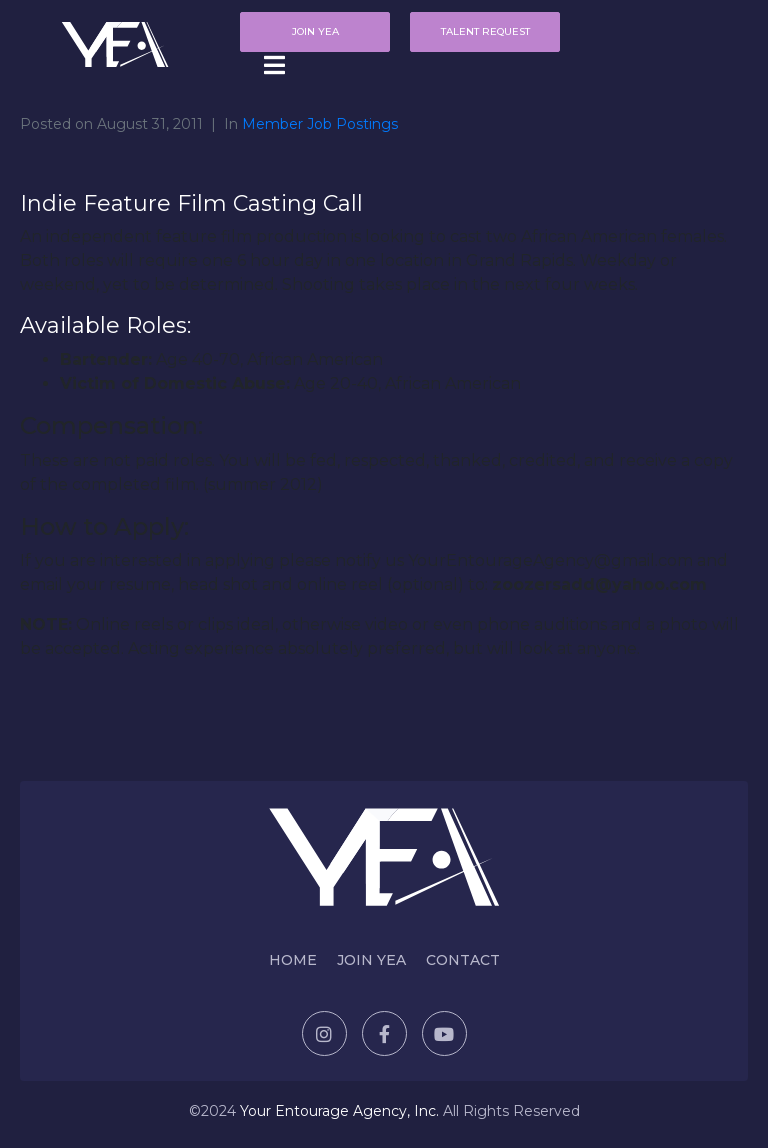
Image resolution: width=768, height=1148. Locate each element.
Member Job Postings (320, 124)
